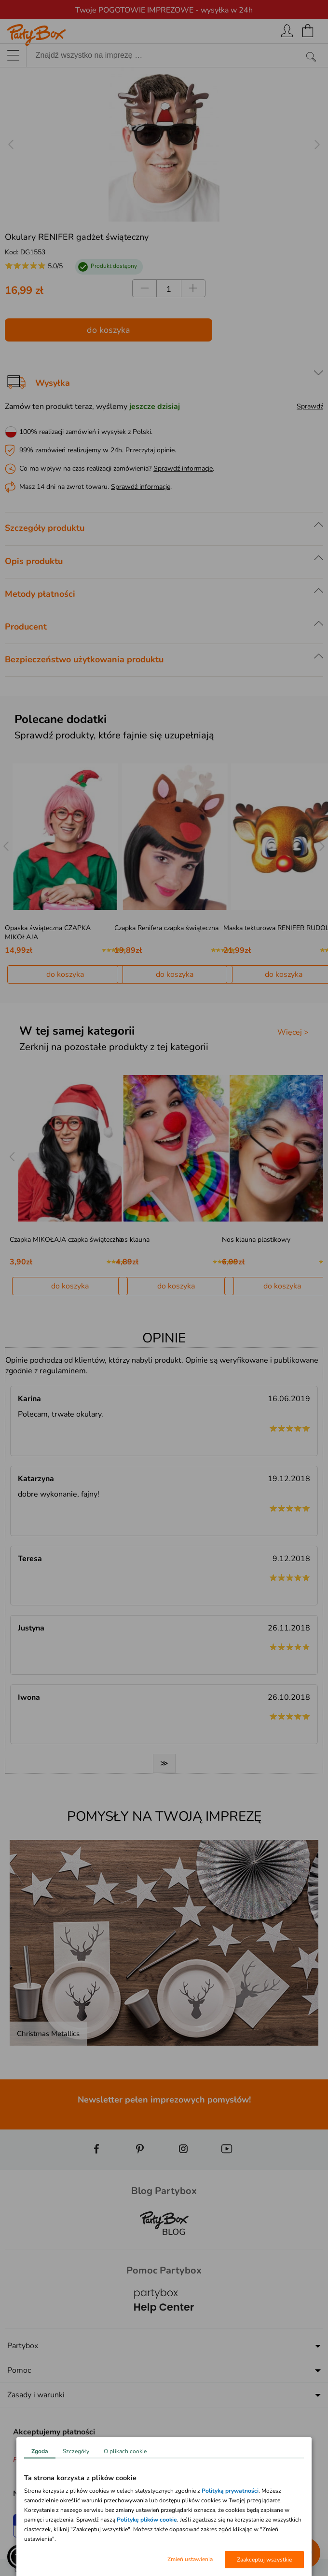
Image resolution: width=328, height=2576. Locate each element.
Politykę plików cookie (147, 2519)
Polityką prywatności (230, 2491)
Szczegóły (76, 2451)
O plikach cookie (125, 2451)
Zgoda (39, 2451)
